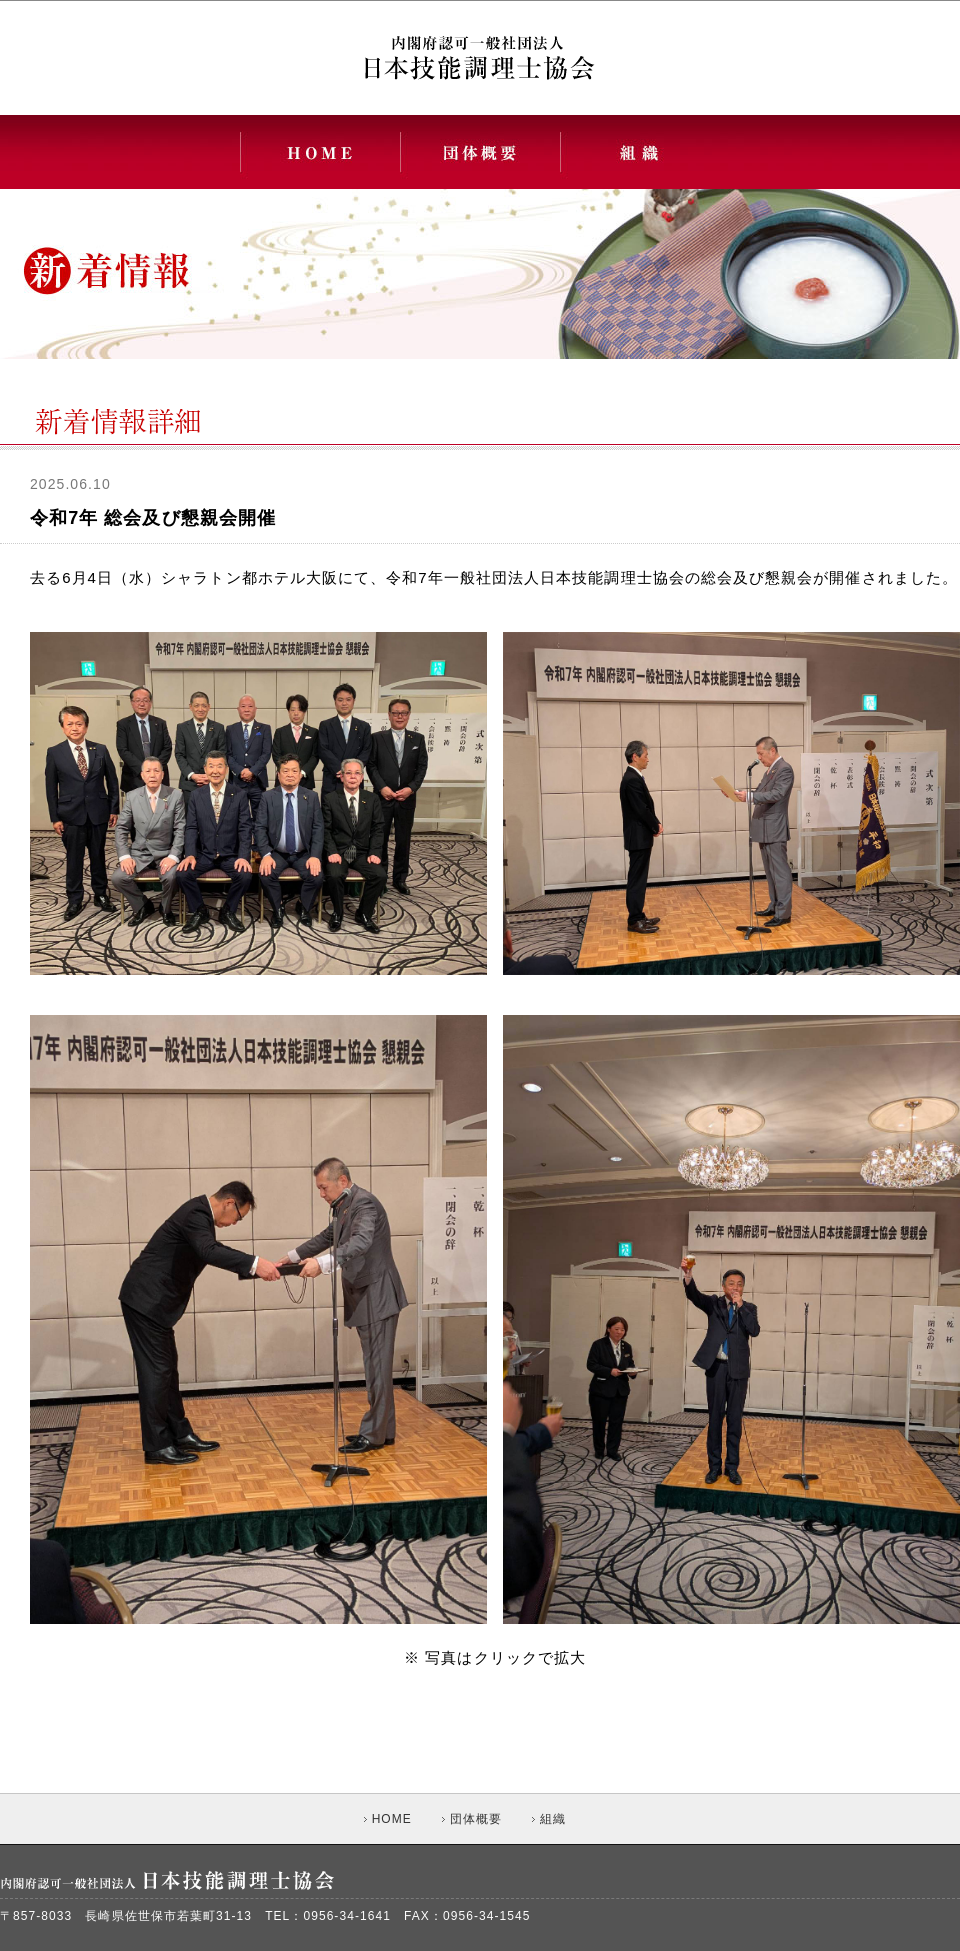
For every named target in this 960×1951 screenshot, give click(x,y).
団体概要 (472, 1819)
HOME (388, 1819)
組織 (549, 1819)
